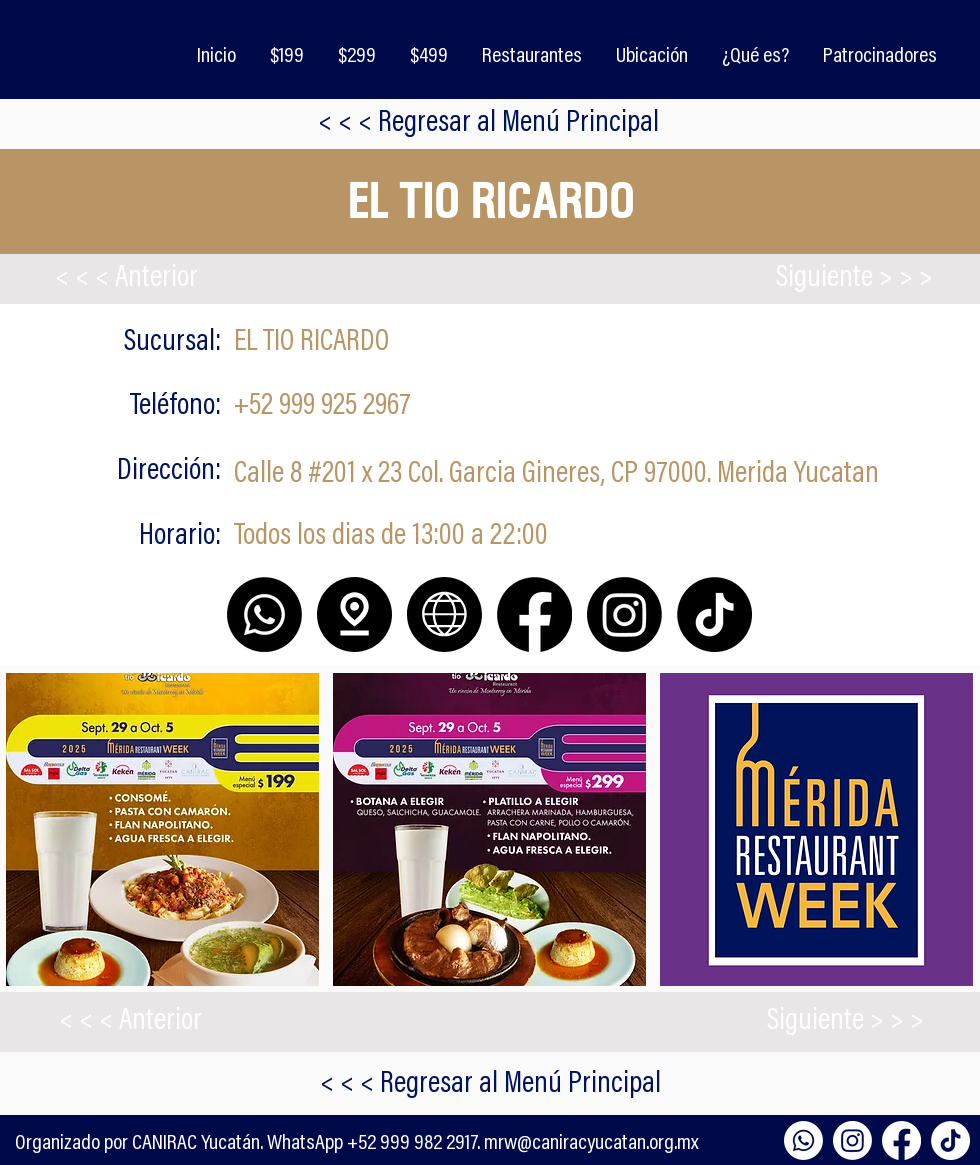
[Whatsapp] (803, 1140)
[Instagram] (852, 1140)
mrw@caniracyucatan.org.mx (591, 1144)
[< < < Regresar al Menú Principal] (490, 1085)
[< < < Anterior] (126, 279)
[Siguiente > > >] (854, 279)
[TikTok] (950, 1140)
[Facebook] (901, 1140)
